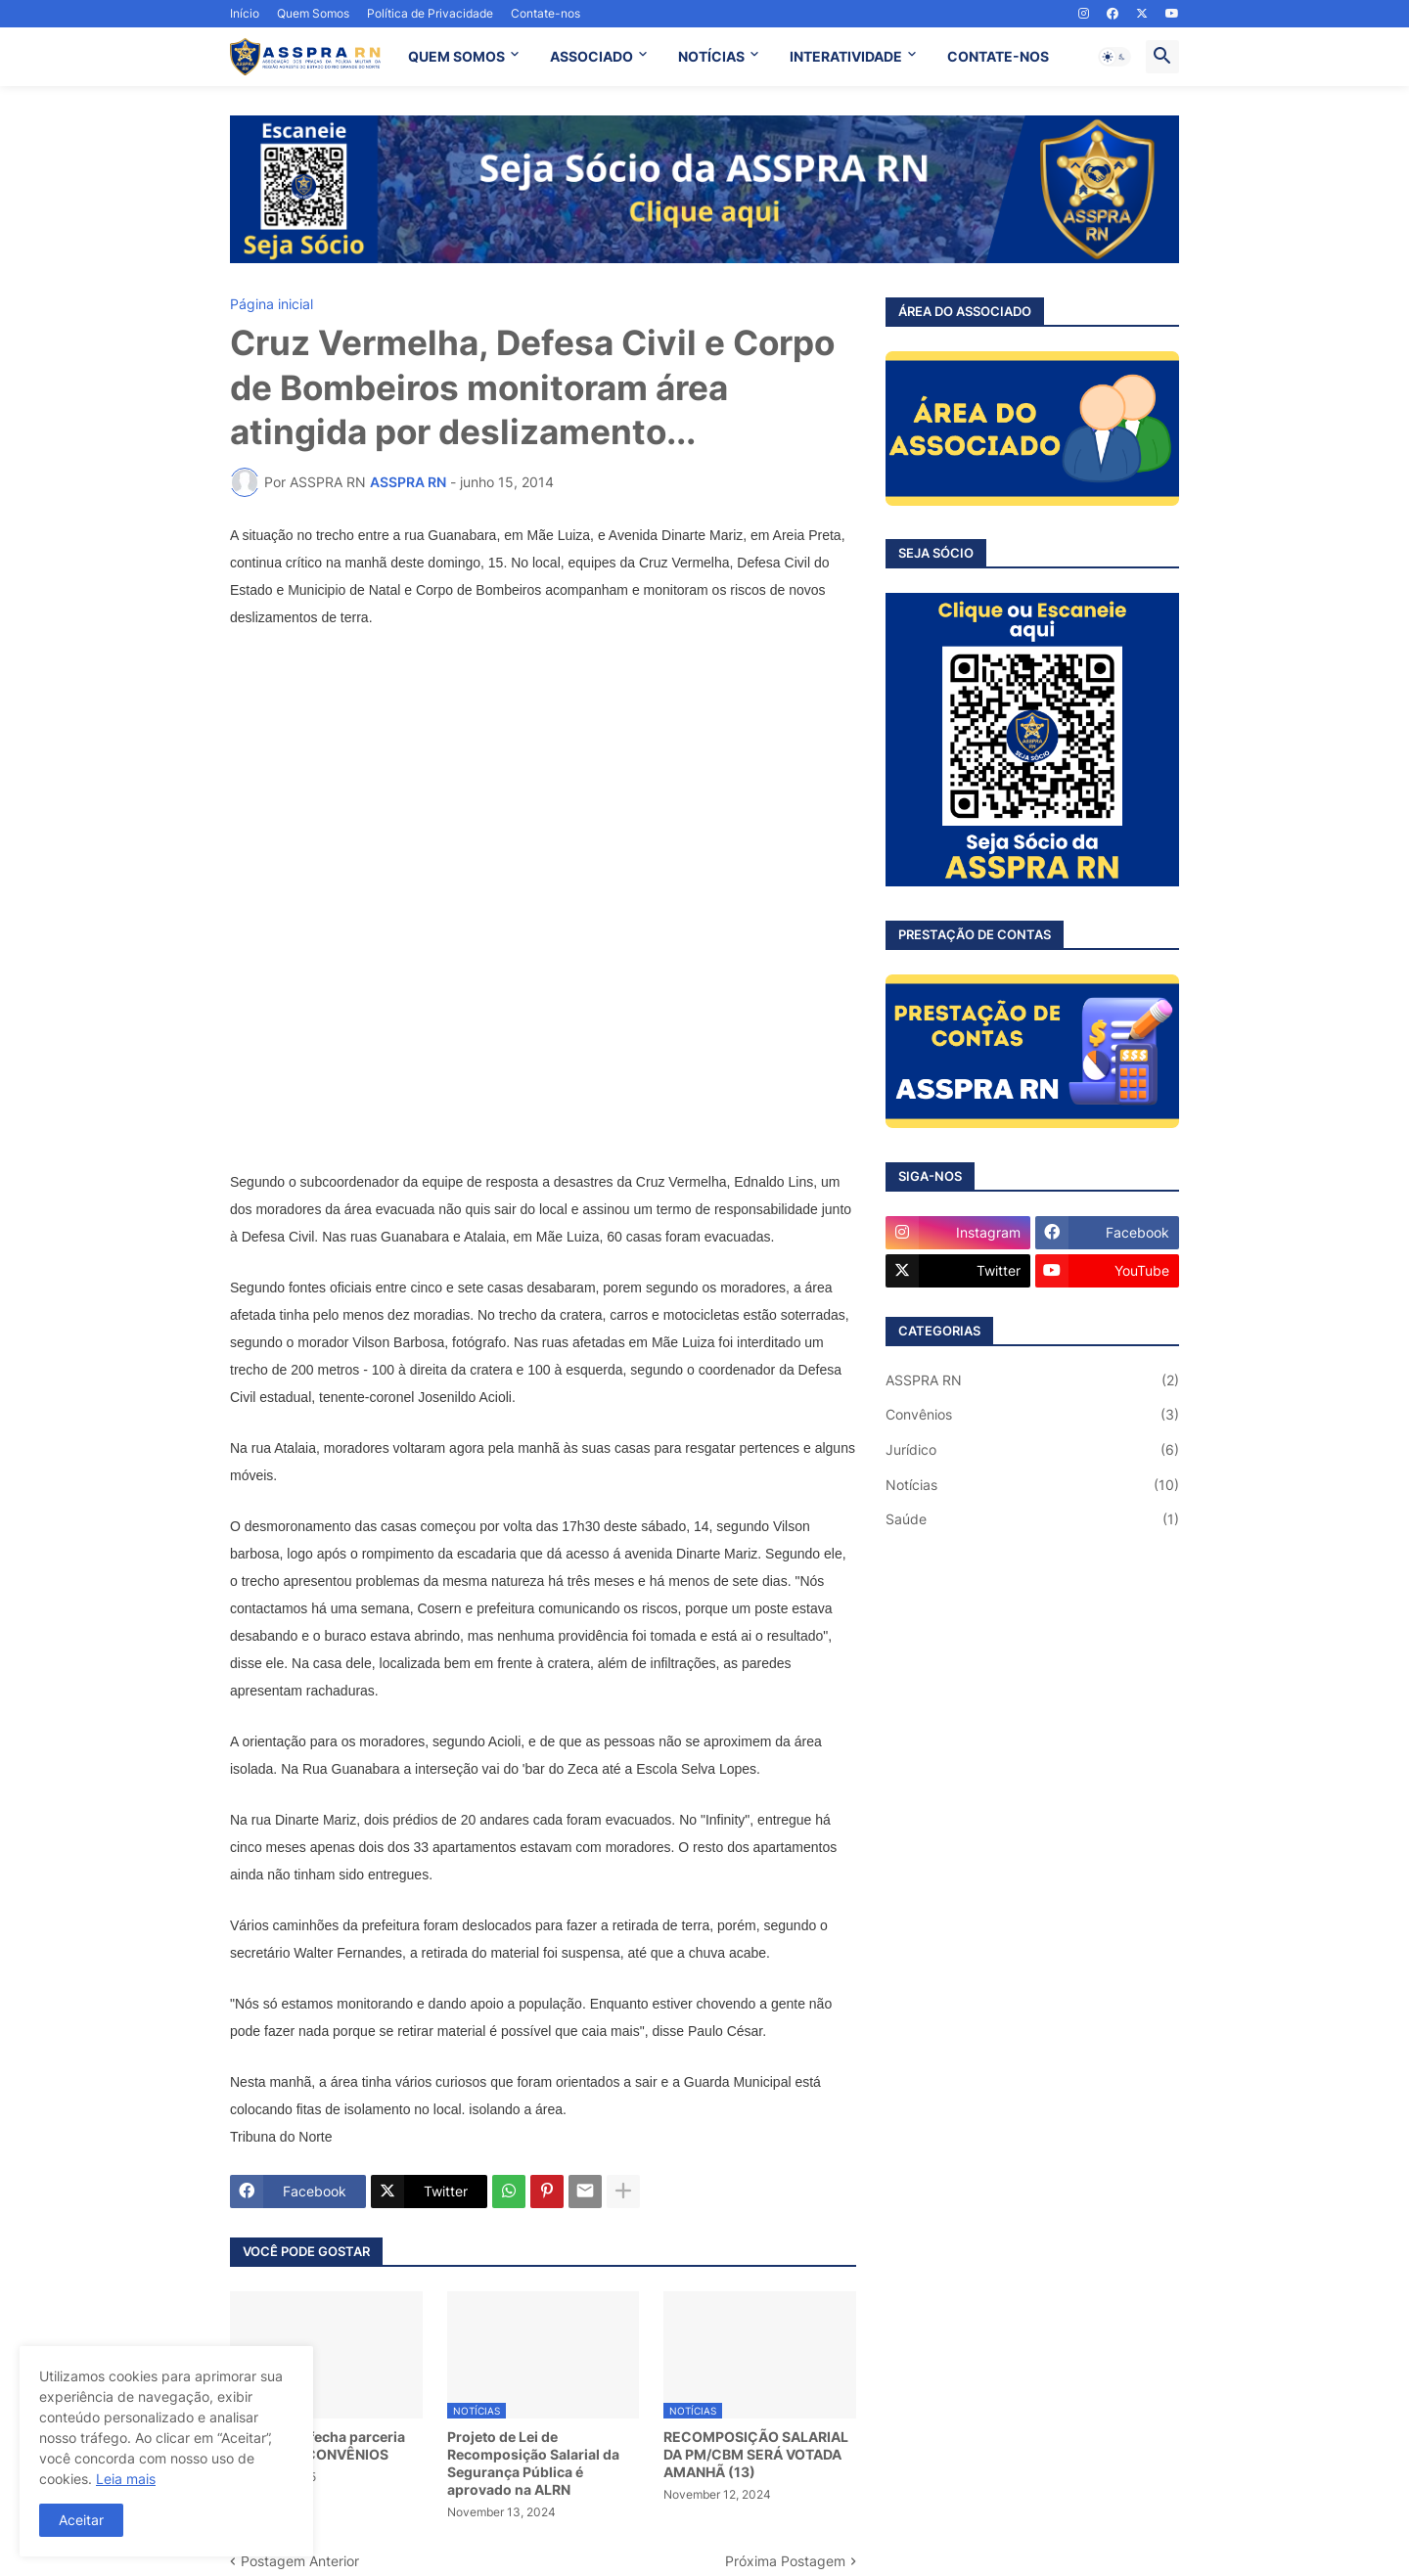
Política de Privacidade (430, 13)
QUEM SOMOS (456, 56)
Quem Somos (313, 13)
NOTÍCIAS (711, 56)
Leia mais (126, 2478)
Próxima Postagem (785, 2561)
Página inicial (271, 304)
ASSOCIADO (591, 56)
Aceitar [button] (81, 2519)
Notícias (1032, 1485)
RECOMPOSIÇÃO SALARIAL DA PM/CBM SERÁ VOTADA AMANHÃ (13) (755, 2454)
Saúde (1032, 1519)
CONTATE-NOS (998, 56)
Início (244, 13)
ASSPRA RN (1032, 1380)
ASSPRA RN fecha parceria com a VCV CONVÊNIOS (317, 2445)
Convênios (1032, 1414)
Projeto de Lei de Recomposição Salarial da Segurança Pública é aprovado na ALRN (533, 2463)
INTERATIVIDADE (846, 56)
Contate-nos (545, 13)
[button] (1114, 57)
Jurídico (1032, 1450)
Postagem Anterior (300, 2561)
